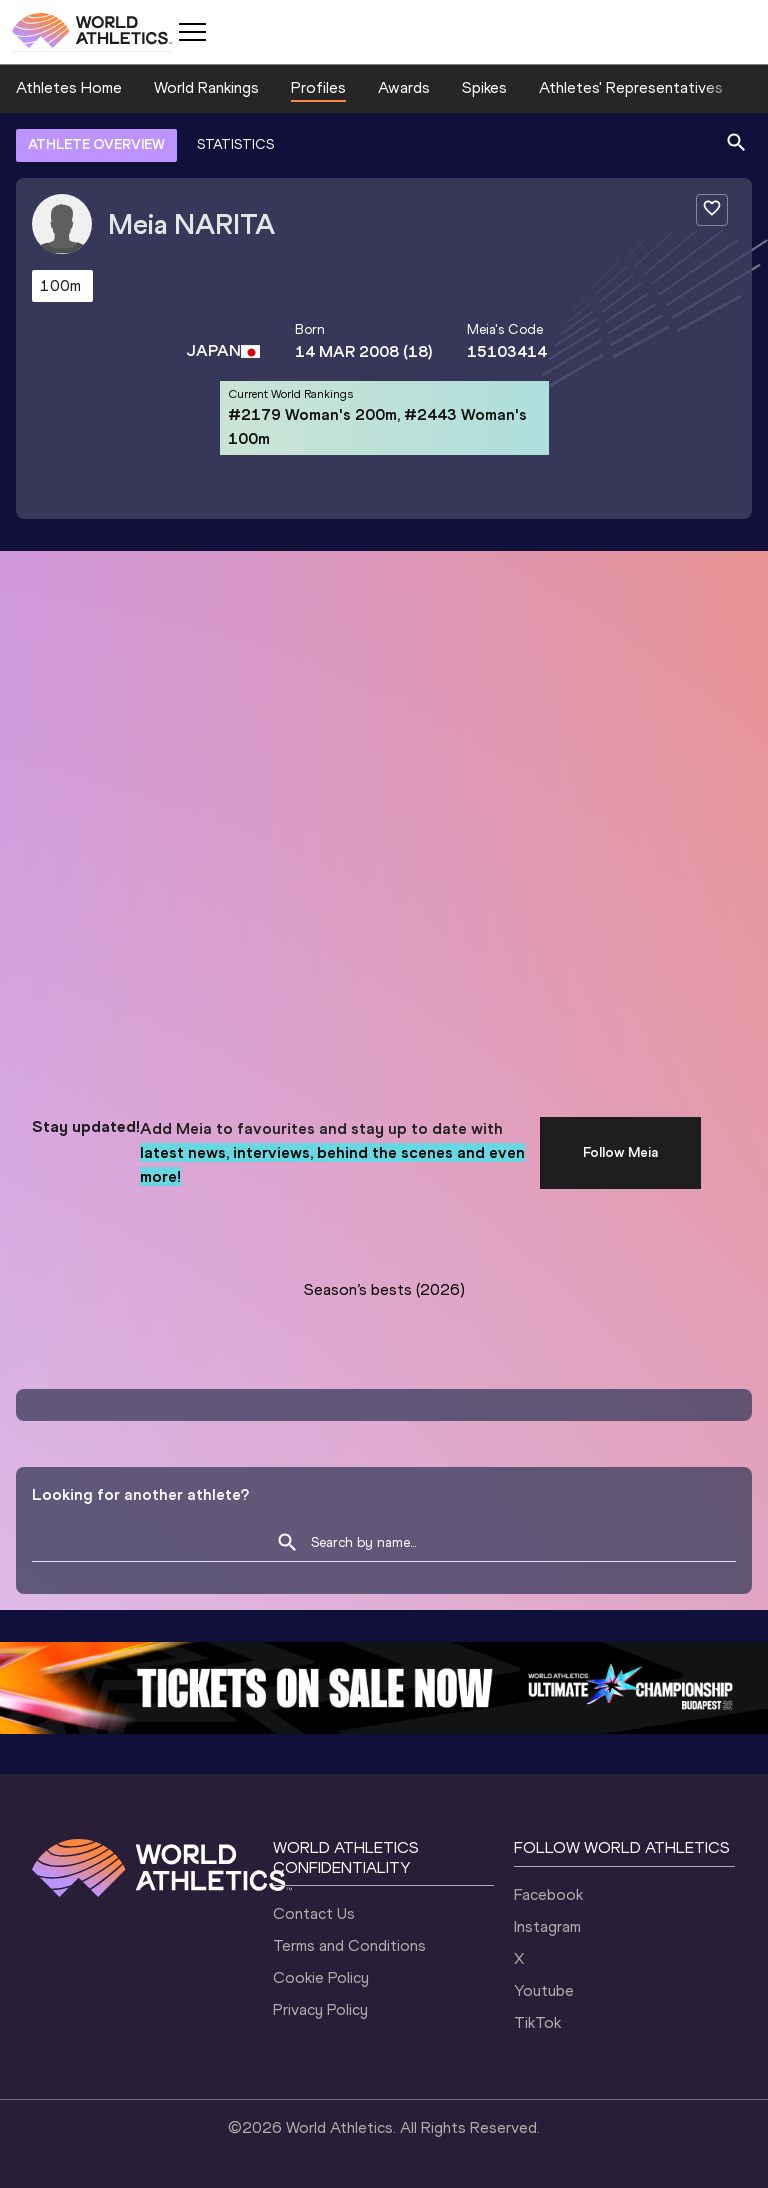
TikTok (537, 2022)
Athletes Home (69, 87)
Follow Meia (620, 1152)
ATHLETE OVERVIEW (96, 144)
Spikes (484, 87)
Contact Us (314, 1913)
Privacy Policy (320, 2009)
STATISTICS (235, 144)
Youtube (544, 1990)
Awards (404, 87)
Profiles (318, 87)
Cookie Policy (321, 1977)
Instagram (547, 1926)
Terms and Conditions (349, 1945)
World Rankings (206, 87)
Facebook (548, 1894)
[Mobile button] (192, 32)
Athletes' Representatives (631, 87)
